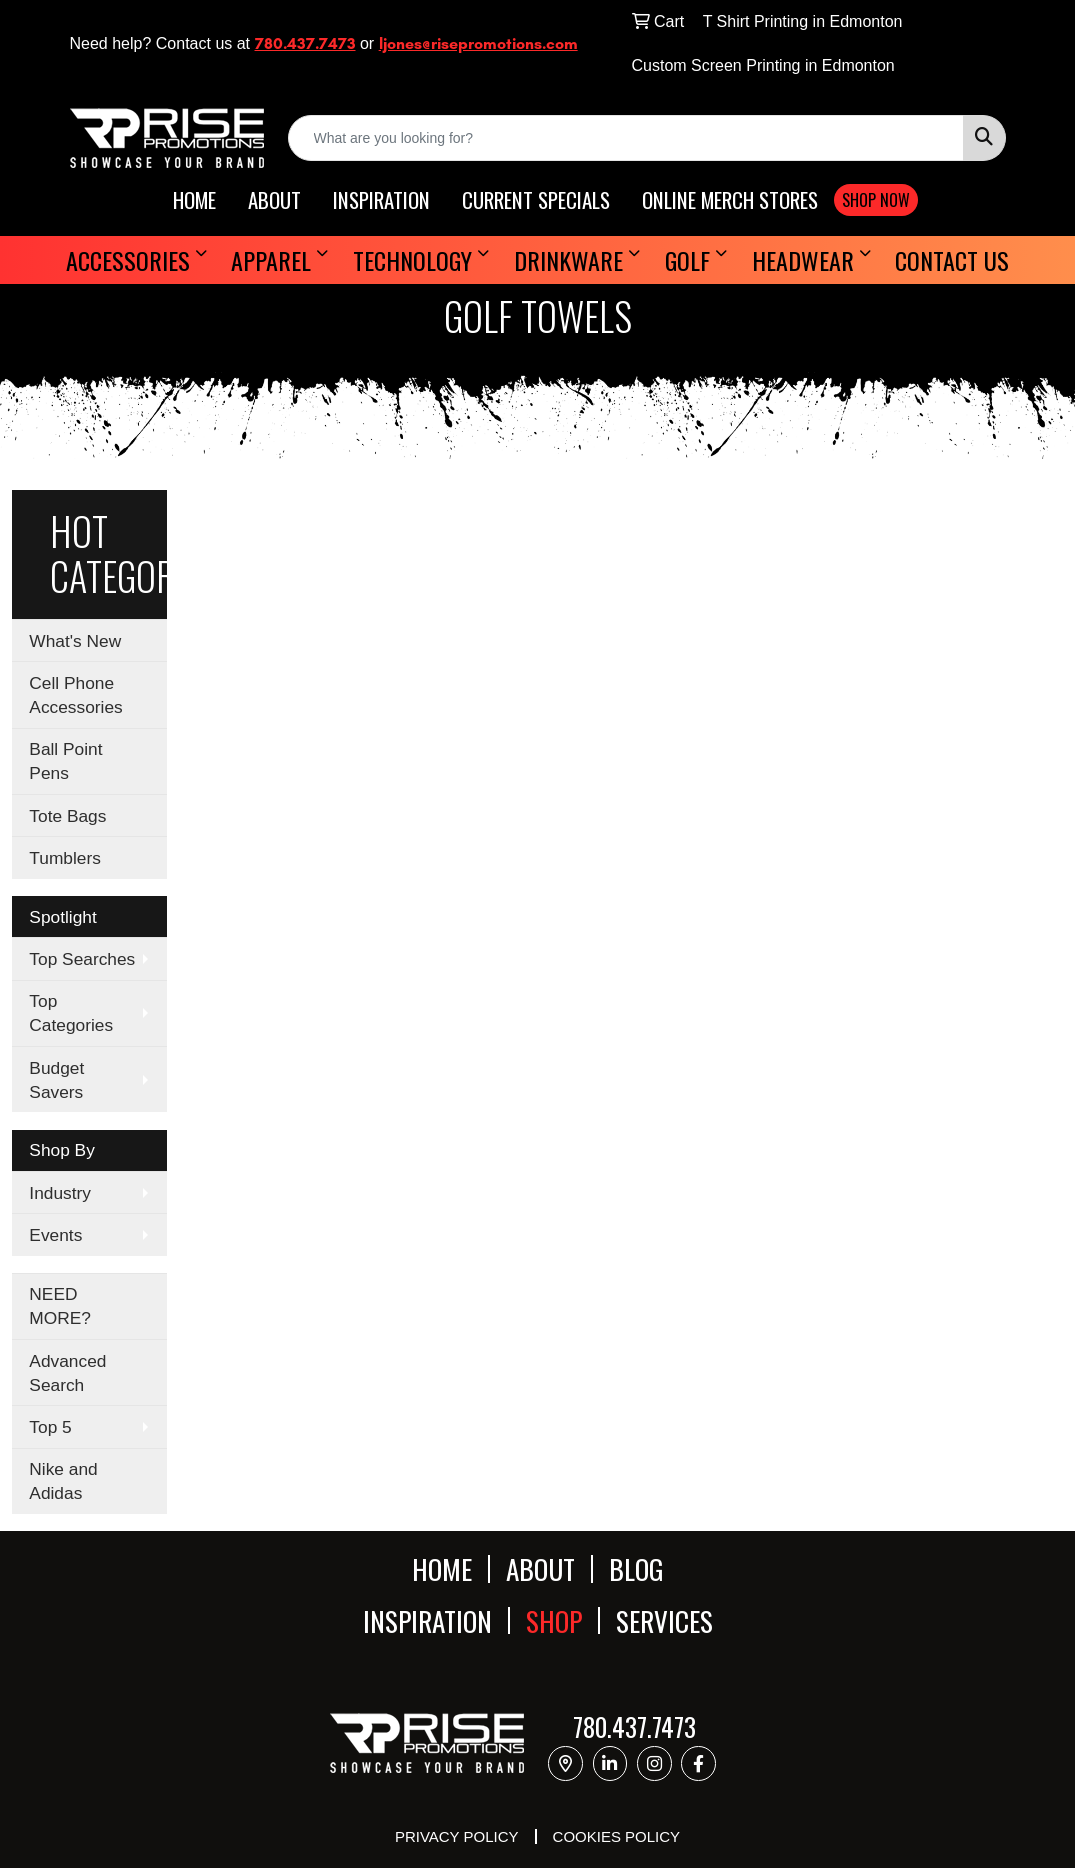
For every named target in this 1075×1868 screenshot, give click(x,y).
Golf (687, 260)
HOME (194, 200)
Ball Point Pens (65, 761)
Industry (60, 1193)
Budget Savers (56, 1080)
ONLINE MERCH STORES (730, 200)
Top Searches (82, 959)
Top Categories (71, 1013)
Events (55, 1235)
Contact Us (952, 260)
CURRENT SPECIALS (536, 200)
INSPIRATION (381, 200)
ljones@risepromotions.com (478, 43)
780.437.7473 (305, 43)
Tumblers (65, 858)
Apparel (271, 260)
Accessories (128, 260)
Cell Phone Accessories (75, 695)
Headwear (803, 260)
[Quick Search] (626, 138)
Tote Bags (67, 816)
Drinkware (568, 260)
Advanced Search (67, 1373)
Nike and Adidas (63, 1481)
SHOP (554, 1620)
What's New (75, 641)
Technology (412, 260)
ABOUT (274, 200)
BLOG (636, 1568)
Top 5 (50, 1427)
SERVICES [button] (664, 1620)
